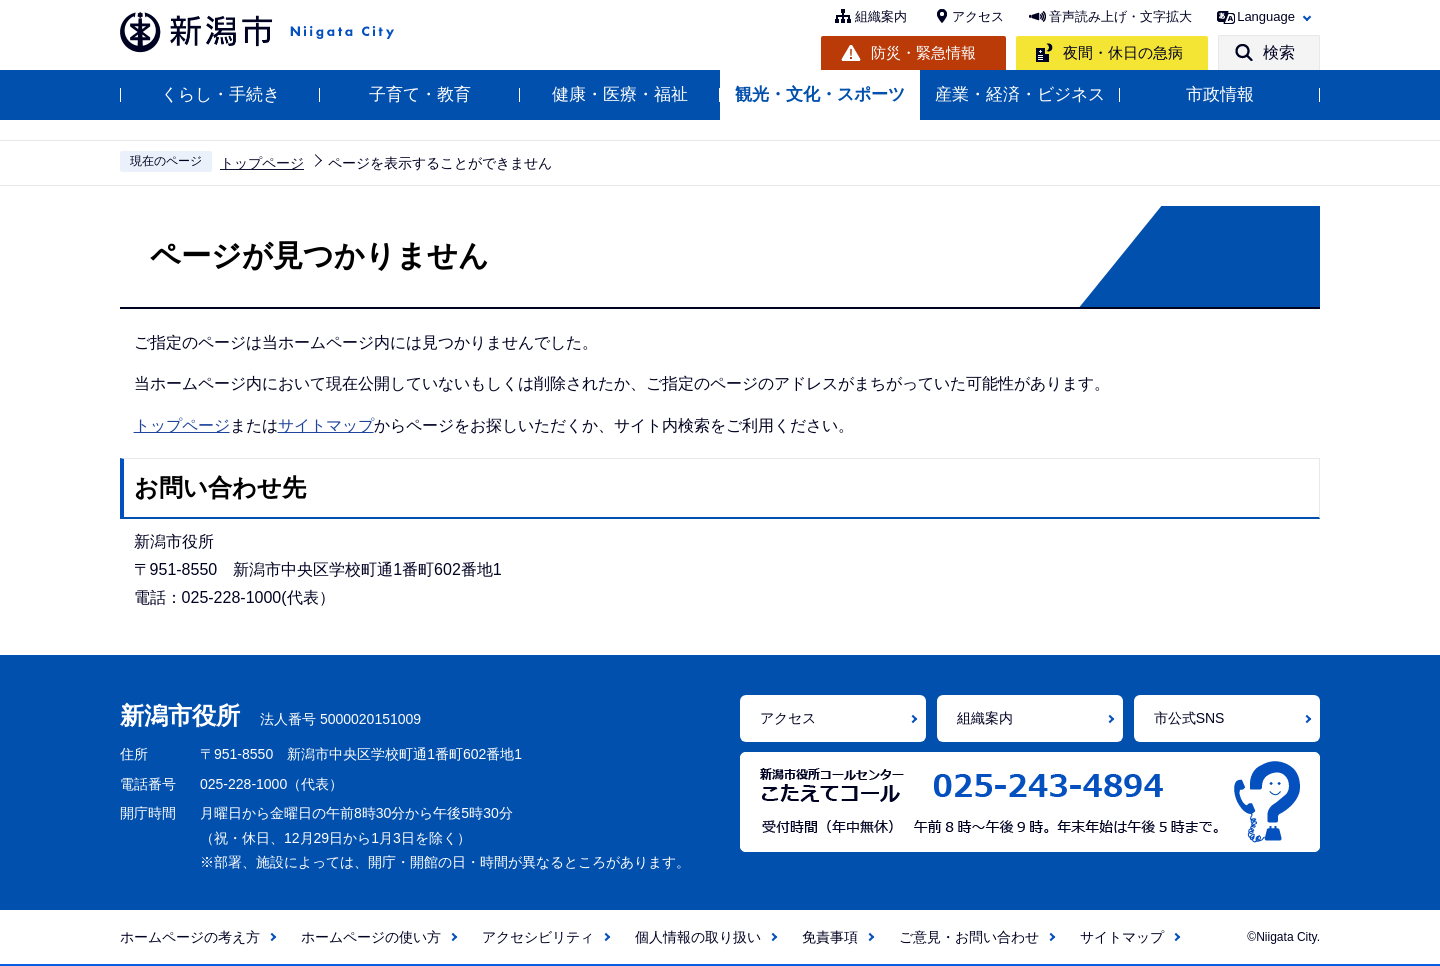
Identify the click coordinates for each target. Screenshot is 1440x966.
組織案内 (881, 16)
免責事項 (830, 937)
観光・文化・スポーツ (820, 94)
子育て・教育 (420, 94)
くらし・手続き (220, 94)
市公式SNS (1189, 718)
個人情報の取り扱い (698, 937)
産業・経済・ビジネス (1020, 94)
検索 (1279, 52)
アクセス (978, 16)
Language (1266, 16)
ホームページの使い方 (371, 937)
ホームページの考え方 (190, 937)
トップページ (262, 163)
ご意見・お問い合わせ (969, 937)
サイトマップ (326, 425)
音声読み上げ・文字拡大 (1120, 16)
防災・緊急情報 (923, 52)
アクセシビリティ (538, 937)
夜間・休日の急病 (1123, 52)
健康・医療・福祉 (620, 94)
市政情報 (1220, 94)
